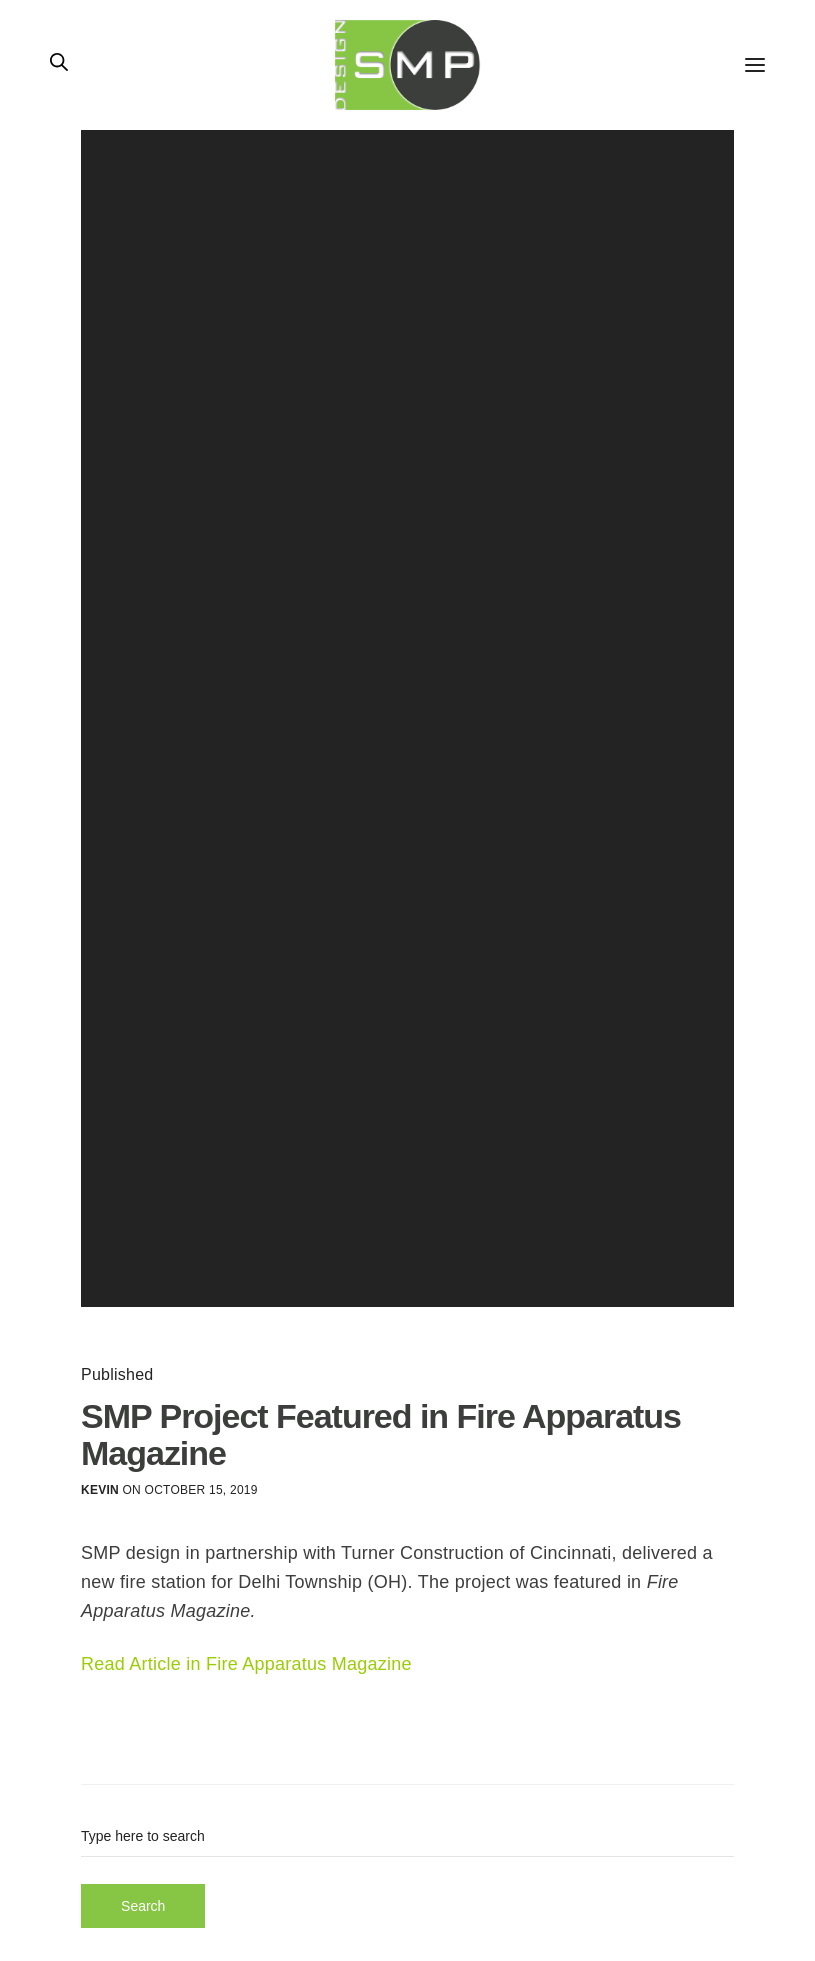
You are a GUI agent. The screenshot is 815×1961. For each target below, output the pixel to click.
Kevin (100, 1490)
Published (117, 1375)
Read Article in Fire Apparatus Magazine (246, 1664)
